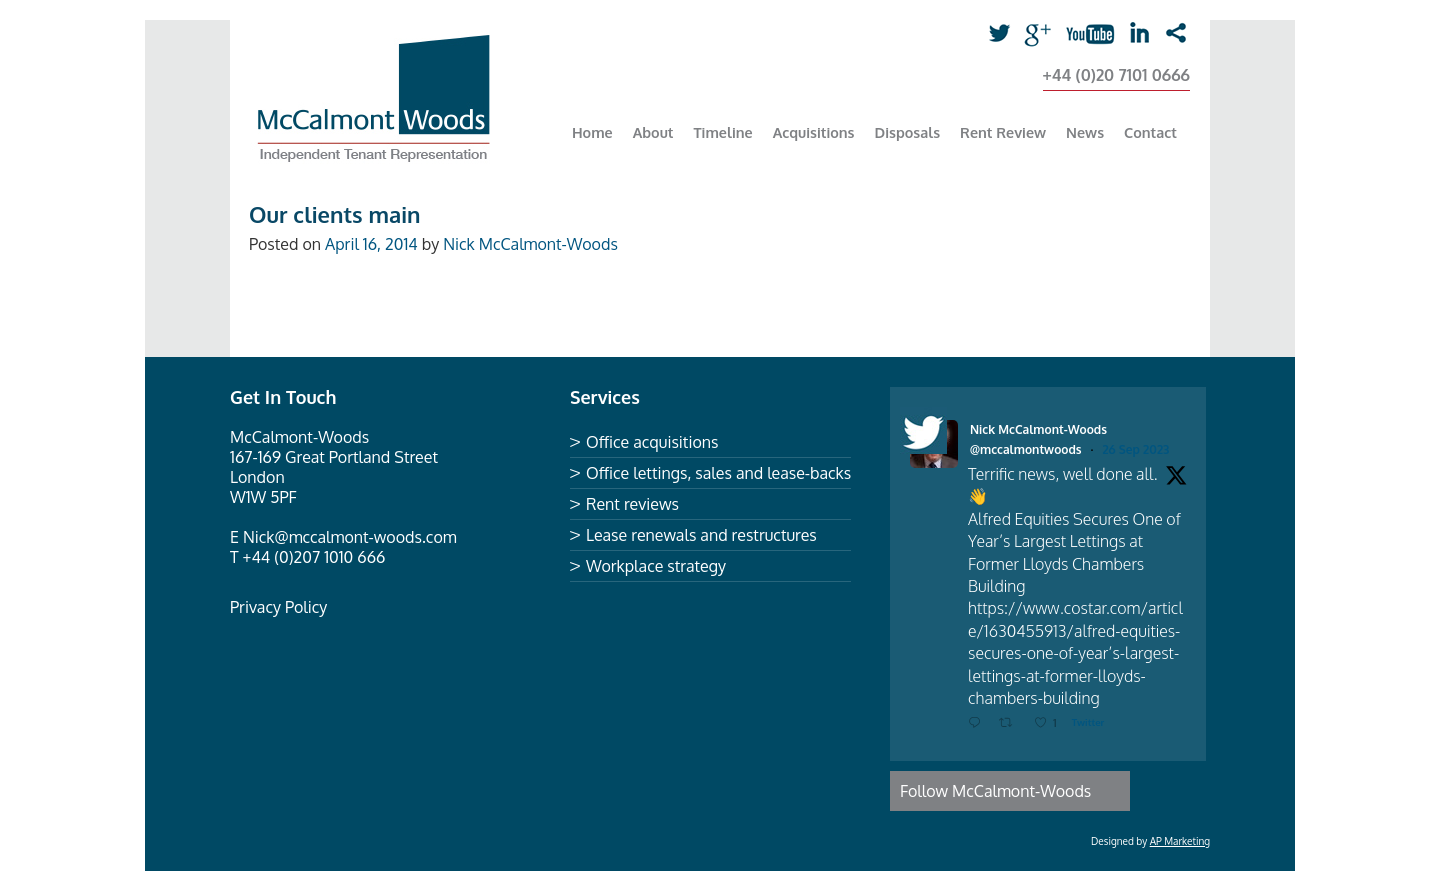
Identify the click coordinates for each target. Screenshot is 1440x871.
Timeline (723, 132)
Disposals (908, 132)
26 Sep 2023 (1135, 449)
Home (592, 132)
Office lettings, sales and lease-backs (718, 473)
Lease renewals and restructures (701, 535)
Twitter (1006, 34)
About (653, 132)
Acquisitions (814, 132)
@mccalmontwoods (1026, 449)
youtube (1080, 34)
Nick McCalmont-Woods (530, 244)
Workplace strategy (656, 566)
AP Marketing (1180, 841)
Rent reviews (632, 504)
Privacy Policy (278, 607)
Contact (1150, 132)
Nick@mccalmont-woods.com (350, 537)
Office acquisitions (652, 442)
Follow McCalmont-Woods (995, 791)
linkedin (1138, 34)
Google (1043, 34)
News (1085, 132)
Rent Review (1003, 132)
